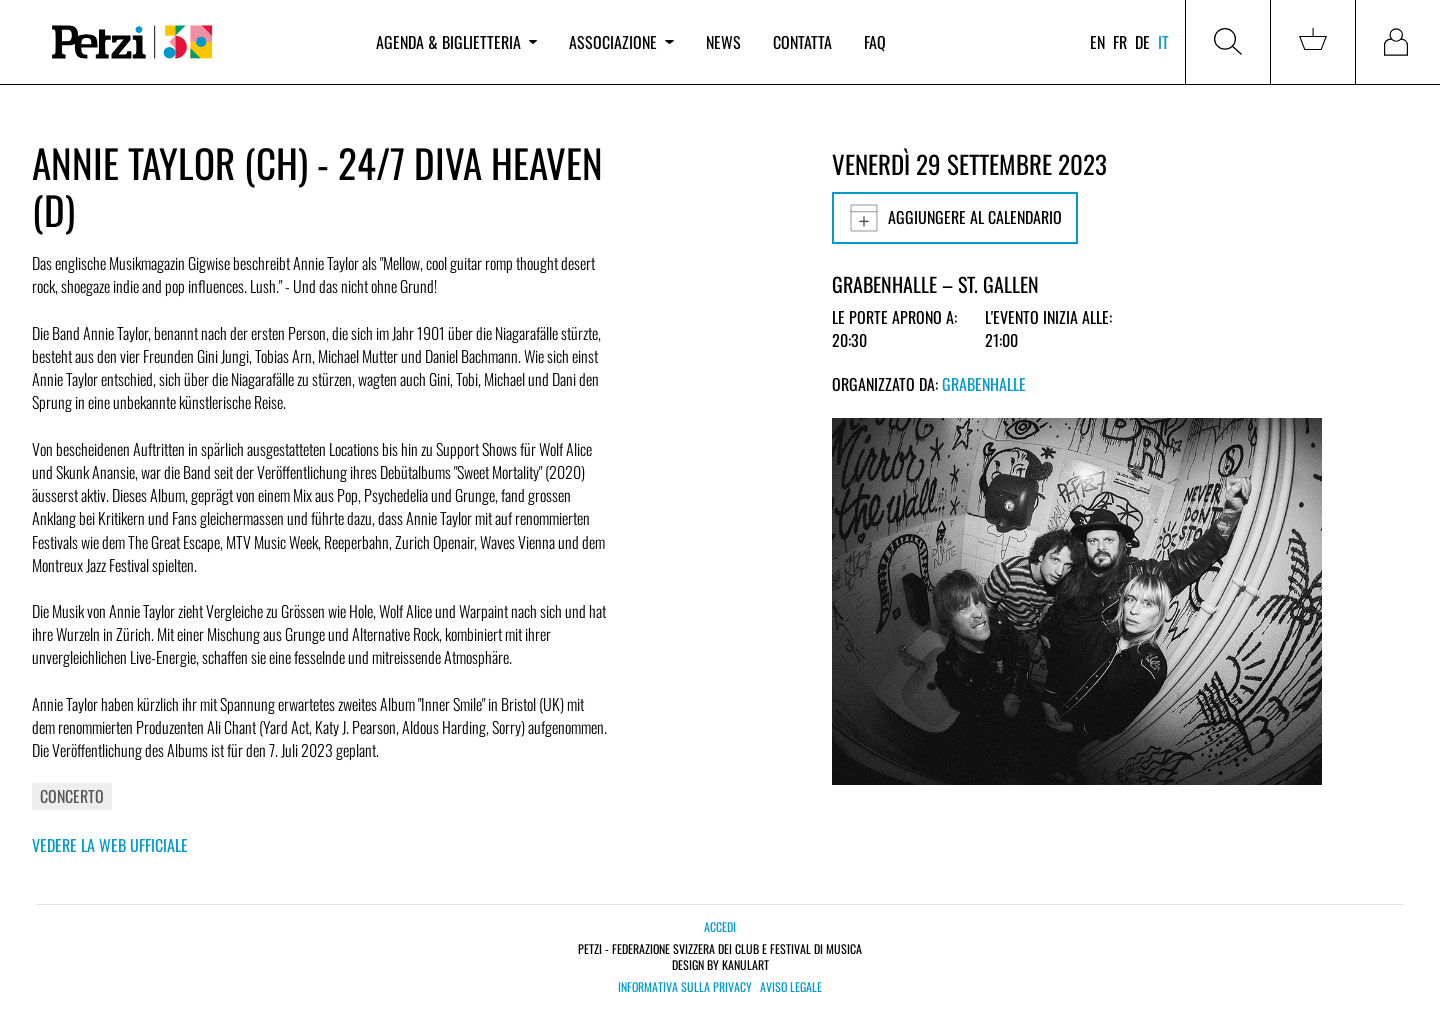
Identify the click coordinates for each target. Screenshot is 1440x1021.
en (1097, 42)
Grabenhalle (984, 384)
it (1163, 42)
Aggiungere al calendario (955, 218)
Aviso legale (791, 987)
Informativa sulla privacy (685, 987)
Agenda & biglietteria (456, 42)
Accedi (720, 926)
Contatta (802, 42)
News (723, 42)
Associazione (621, 42)
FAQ (875, 42)
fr (1120, 42)
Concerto (72, 796)
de (1142, 42)
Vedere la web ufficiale (110, 845)
